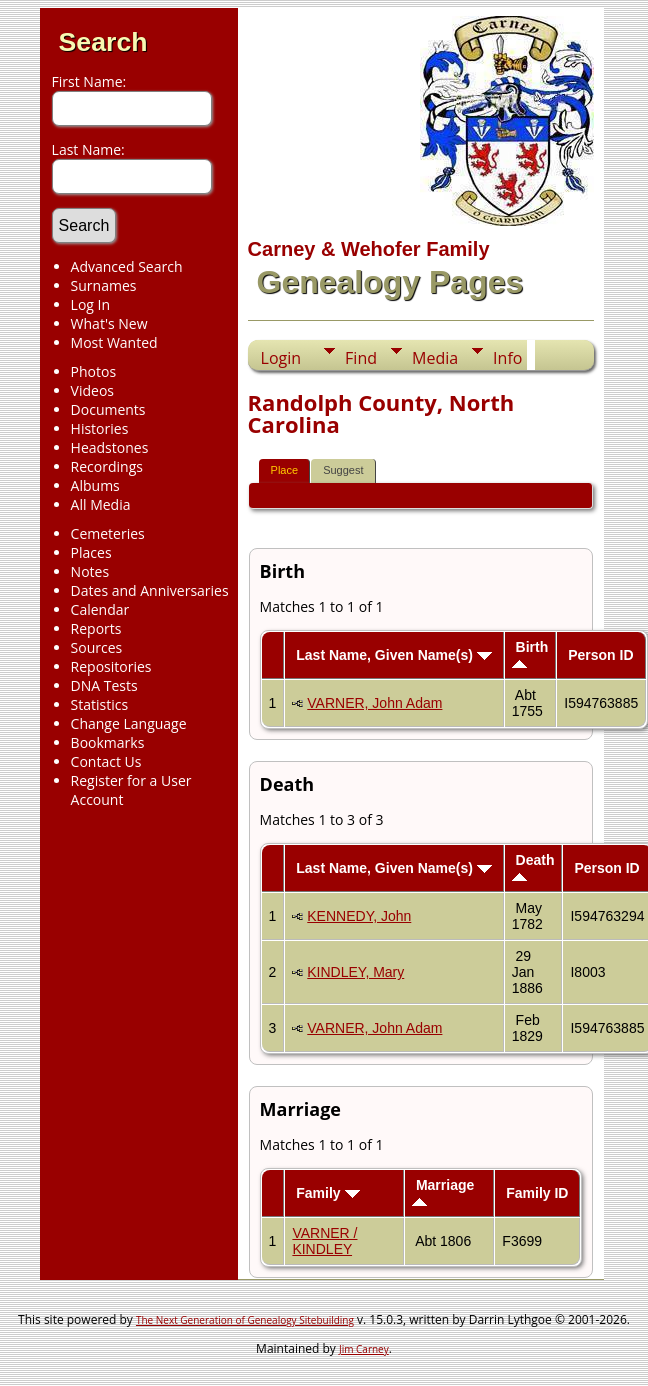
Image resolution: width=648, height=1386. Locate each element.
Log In (90, 304)
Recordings (107, 466)
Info (507, 358)
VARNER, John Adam (374, 703)
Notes (90, 571)
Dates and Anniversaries (150, 590)
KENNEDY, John (359, 916)
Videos (92, 390)
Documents (108, 409)
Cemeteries (108, 533)
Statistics (100, 704)
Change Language (129, 723)
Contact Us (106, 761)
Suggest (343, 470)
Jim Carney (364, 1349)
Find (361, 358)
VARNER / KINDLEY (324, 1241)
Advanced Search (127, 266)
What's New (109, 323)
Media (435, 358)
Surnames (104, 285)
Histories (100, 428)
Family (327, 1193)
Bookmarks (108, 742)
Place (285, 470)
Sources (97, 647)
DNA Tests (104, 685)
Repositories (111, 666)
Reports (96, 628)
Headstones (110, 447)
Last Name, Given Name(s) (394, 655)
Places (91, 552)
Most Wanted (114, 342)
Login (281, 358)
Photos (94, 371)
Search (103, 42)
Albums (95, 485)
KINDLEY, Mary (355, 972)
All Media (101, 504)
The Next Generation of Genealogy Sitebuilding (245, 1320)
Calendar (100, 609)
